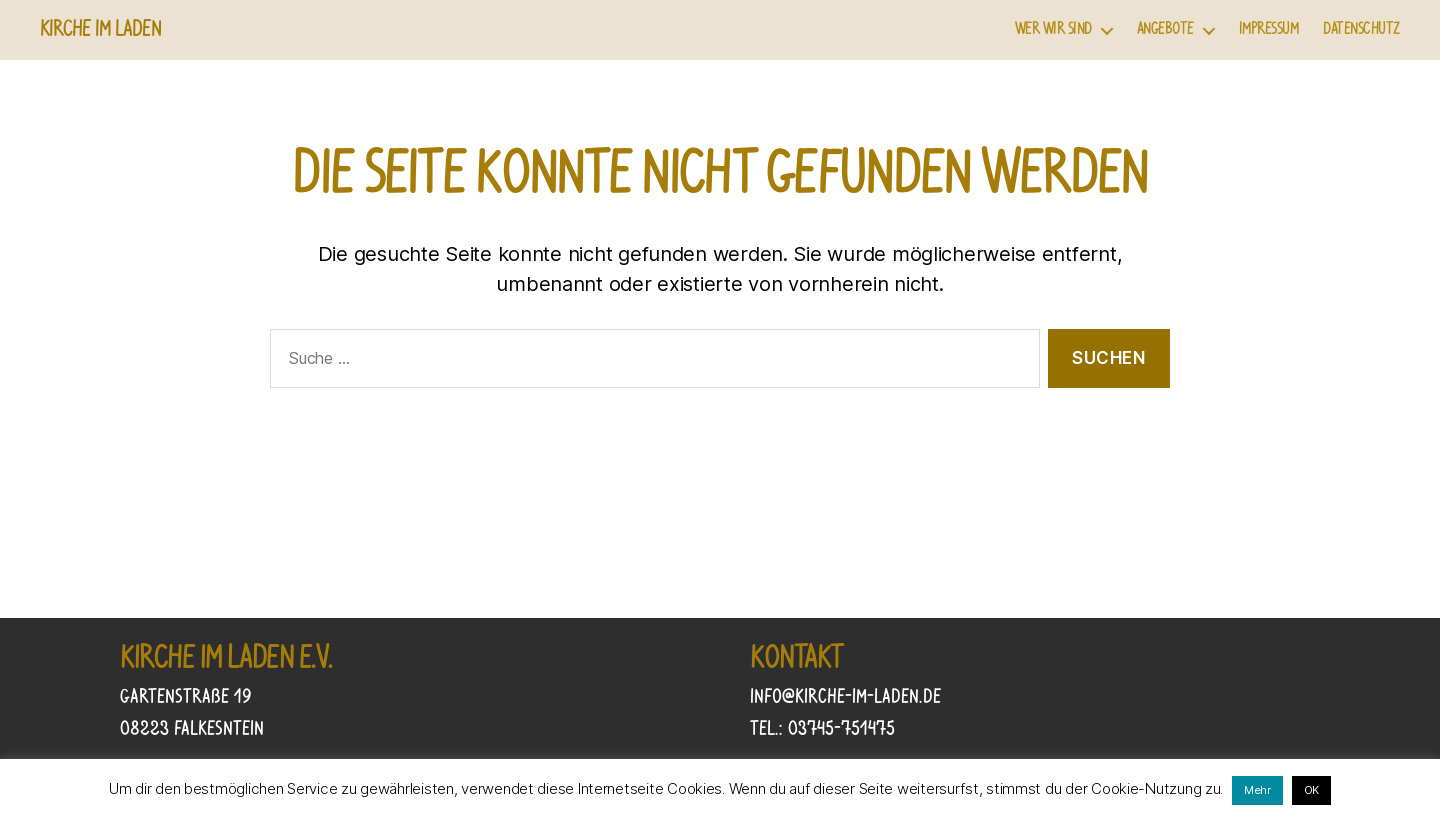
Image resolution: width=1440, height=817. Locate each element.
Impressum (1269, 29)
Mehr (1257, 790)
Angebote (1165, 29)
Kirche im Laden (100, 30)
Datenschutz (1361, 29)
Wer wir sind (1053, 29)
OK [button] (1311, 790)
